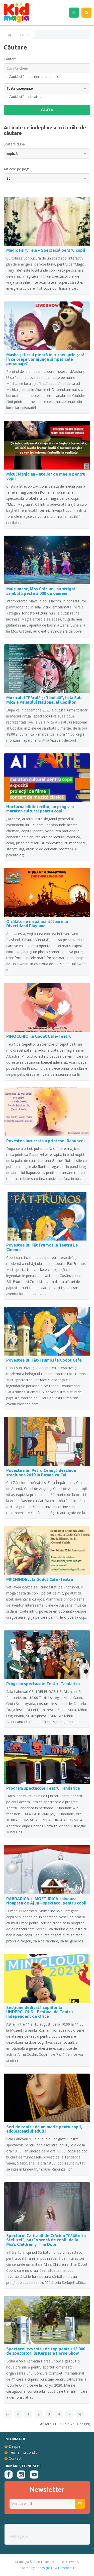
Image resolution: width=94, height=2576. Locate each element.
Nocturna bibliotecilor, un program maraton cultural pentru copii (40, 808)
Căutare (25, 34)
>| (79, 2414)
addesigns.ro (45, 2568)
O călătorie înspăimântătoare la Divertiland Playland (37, 923)
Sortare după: (15, 144)
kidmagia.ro (19, 2536)
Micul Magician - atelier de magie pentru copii (45, 476)
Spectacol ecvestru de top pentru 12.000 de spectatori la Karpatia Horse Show (45, 2351)
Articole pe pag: (16, 169)
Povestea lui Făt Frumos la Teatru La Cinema (42, 1247)
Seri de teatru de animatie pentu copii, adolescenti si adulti (44, 2129)
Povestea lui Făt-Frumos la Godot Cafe (44, 1360)
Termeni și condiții (21, 2452)
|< (7, 2414)
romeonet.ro (67, 2568)
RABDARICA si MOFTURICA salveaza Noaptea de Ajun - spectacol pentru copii (46, 1900)
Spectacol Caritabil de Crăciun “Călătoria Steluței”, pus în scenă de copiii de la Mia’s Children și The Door (46, 2240)
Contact (13, 2458)
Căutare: (10, 59)
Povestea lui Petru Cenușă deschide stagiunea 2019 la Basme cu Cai (41, 1472)
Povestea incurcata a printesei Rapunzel (45, 1141)
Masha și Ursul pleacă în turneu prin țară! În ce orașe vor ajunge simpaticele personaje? (45, 359)
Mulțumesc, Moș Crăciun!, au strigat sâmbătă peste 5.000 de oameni (40, 591)
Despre (13, 2446)
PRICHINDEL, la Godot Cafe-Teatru (39, 1579)
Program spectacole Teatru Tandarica (43, 1683)
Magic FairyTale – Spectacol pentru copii (45, 250)
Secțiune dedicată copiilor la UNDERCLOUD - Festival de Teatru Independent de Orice (39, 2012)
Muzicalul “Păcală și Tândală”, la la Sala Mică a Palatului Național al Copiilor (44, 699)
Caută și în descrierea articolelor (32, 76)
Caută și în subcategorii (25, 96)
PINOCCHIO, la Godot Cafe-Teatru (39, 1036)
